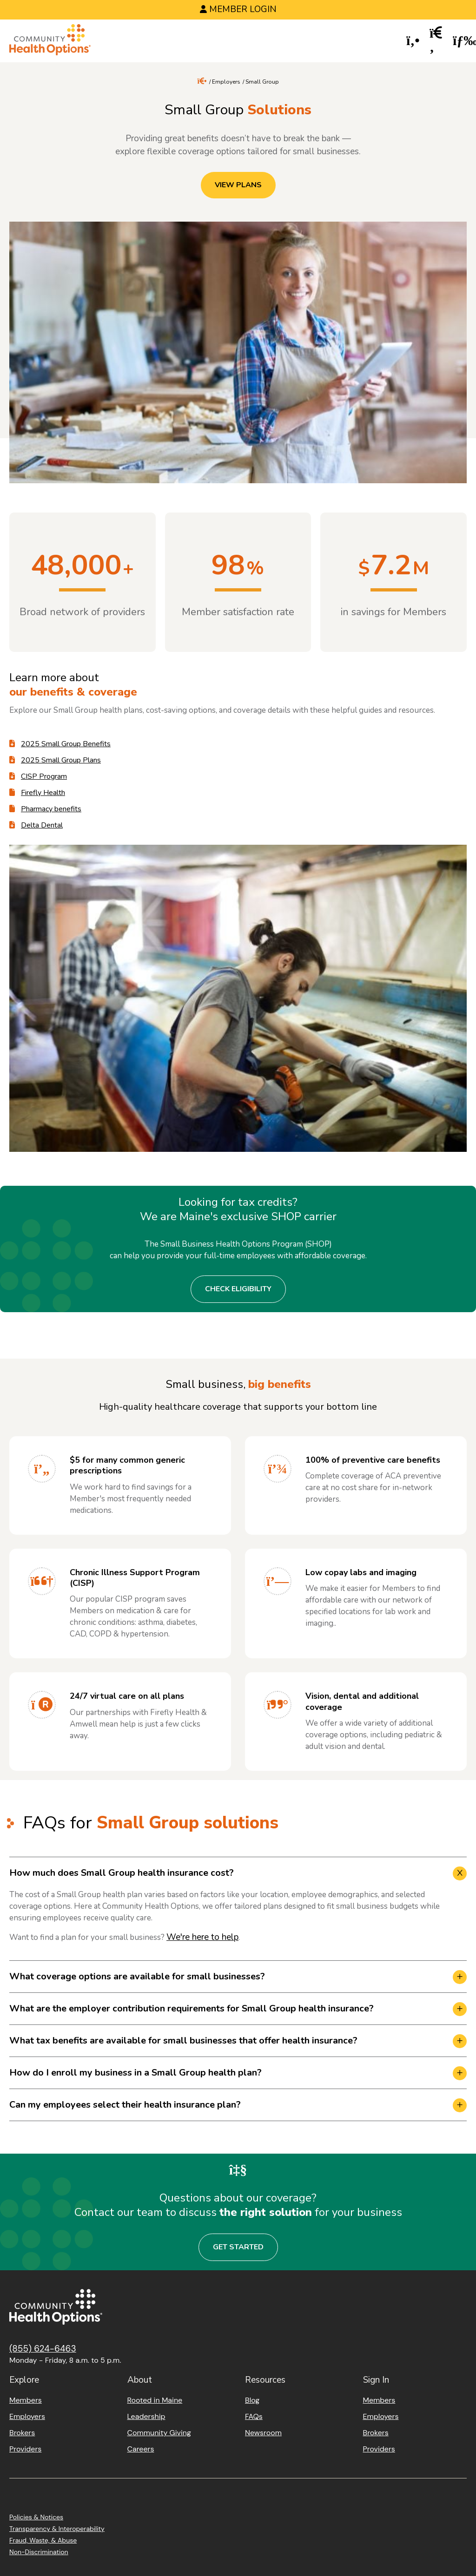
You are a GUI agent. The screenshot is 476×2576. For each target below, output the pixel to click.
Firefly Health (43, 793)
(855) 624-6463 (42, 2348)
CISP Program (44, 776)
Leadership (146, 2416)
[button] (413, 41)
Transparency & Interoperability (57, 2528)
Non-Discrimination (38, 2552)
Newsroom (263, 2433)
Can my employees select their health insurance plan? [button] (125, 2104)
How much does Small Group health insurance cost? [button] (121, 1872)
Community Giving (159, 2433)
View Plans (238, 185)
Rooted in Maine (155, 2400)
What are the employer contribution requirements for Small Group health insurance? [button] (191, 2008)
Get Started (238, 2247)
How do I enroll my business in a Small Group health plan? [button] (135, 2072)
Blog (252, 2400)
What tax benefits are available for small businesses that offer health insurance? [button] (183, 2040)
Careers (140, 2449)
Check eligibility (238, 1289)
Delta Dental (42, 825)
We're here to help (202, 1937)
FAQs (254, 2416)
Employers (226, 81)
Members (25, 2400)
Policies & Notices (36, 2517)
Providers (25, 2449)
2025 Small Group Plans (61, 760)
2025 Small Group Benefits (66, 744)
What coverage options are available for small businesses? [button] (137, 1976)
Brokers (22, 2433)
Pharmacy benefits (51, 809)
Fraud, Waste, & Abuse (43, 2540)
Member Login (243, 9)
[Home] (50, 41)
